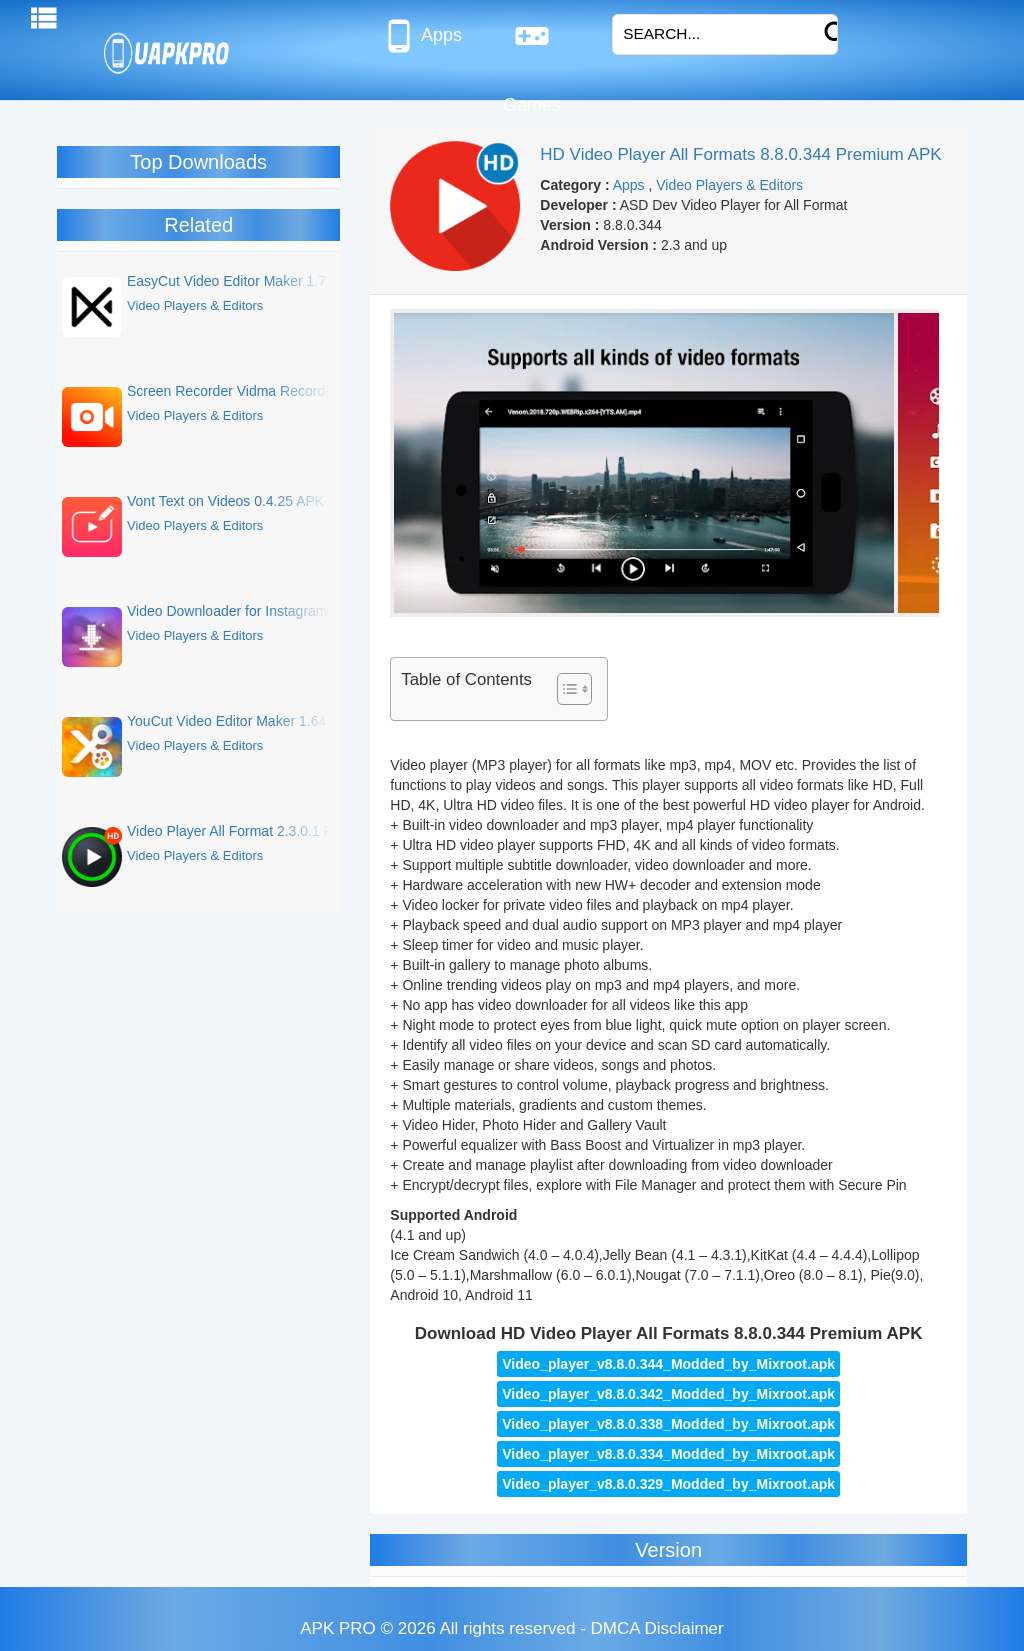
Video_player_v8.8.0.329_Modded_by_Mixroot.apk (668, 1484)
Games (532, 44)
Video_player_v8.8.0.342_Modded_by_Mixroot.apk (668, 1394)
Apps (421, 36)
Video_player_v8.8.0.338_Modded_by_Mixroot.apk (668, 1424)
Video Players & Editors (729, 185)
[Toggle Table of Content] (564, 689)
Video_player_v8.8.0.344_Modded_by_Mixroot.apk (668, 1364)
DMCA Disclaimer (657, 1628)
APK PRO (338, 1628)
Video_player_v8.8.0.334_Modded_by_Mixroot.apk (668, 1454)
